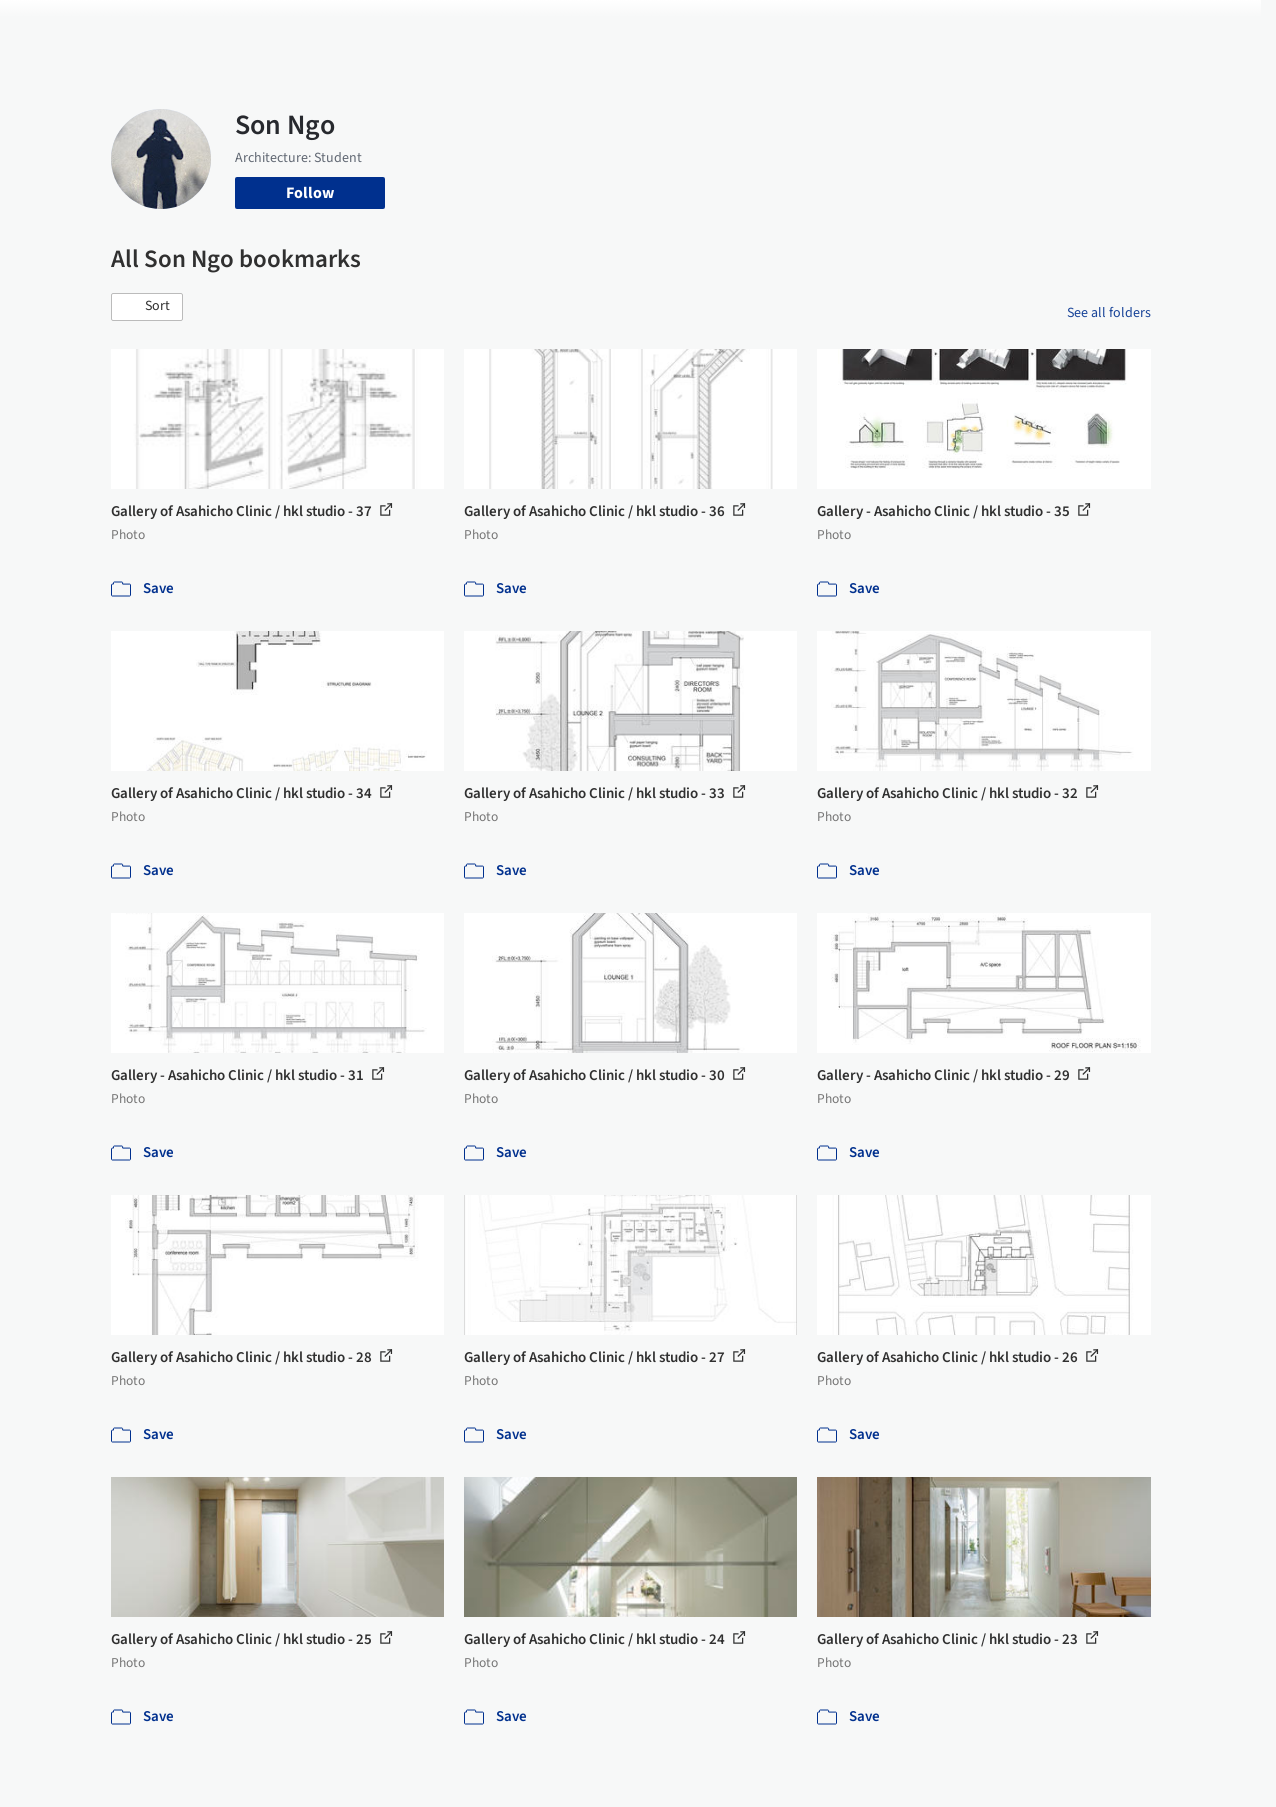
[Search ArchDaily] (314, 28)
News (886, 28)
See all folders (1109, 313)
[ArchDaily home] (64, 28)
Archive (946, 28)
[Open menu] (1213, 28)
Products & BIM (690, 28)
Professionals (805, 28)
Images (597, 28)
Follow (310, 193)
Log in (1048, 28)
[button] (147, 307)
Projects (529, 28)
